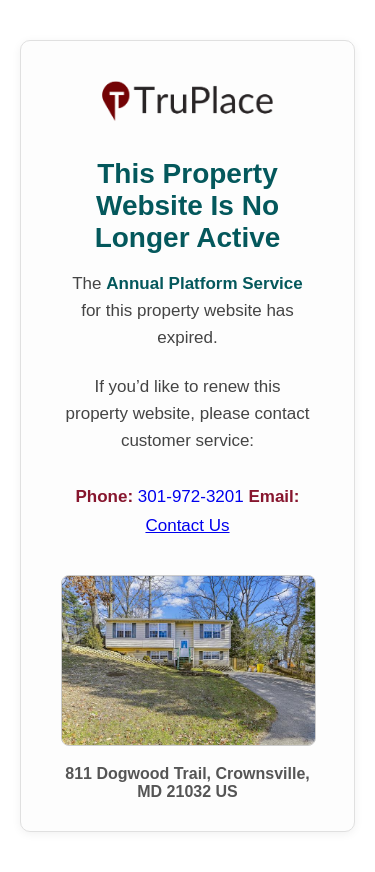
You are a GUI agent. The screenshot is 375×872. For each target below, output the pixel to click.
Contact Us (187, 525)
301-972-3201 (193, 496)
